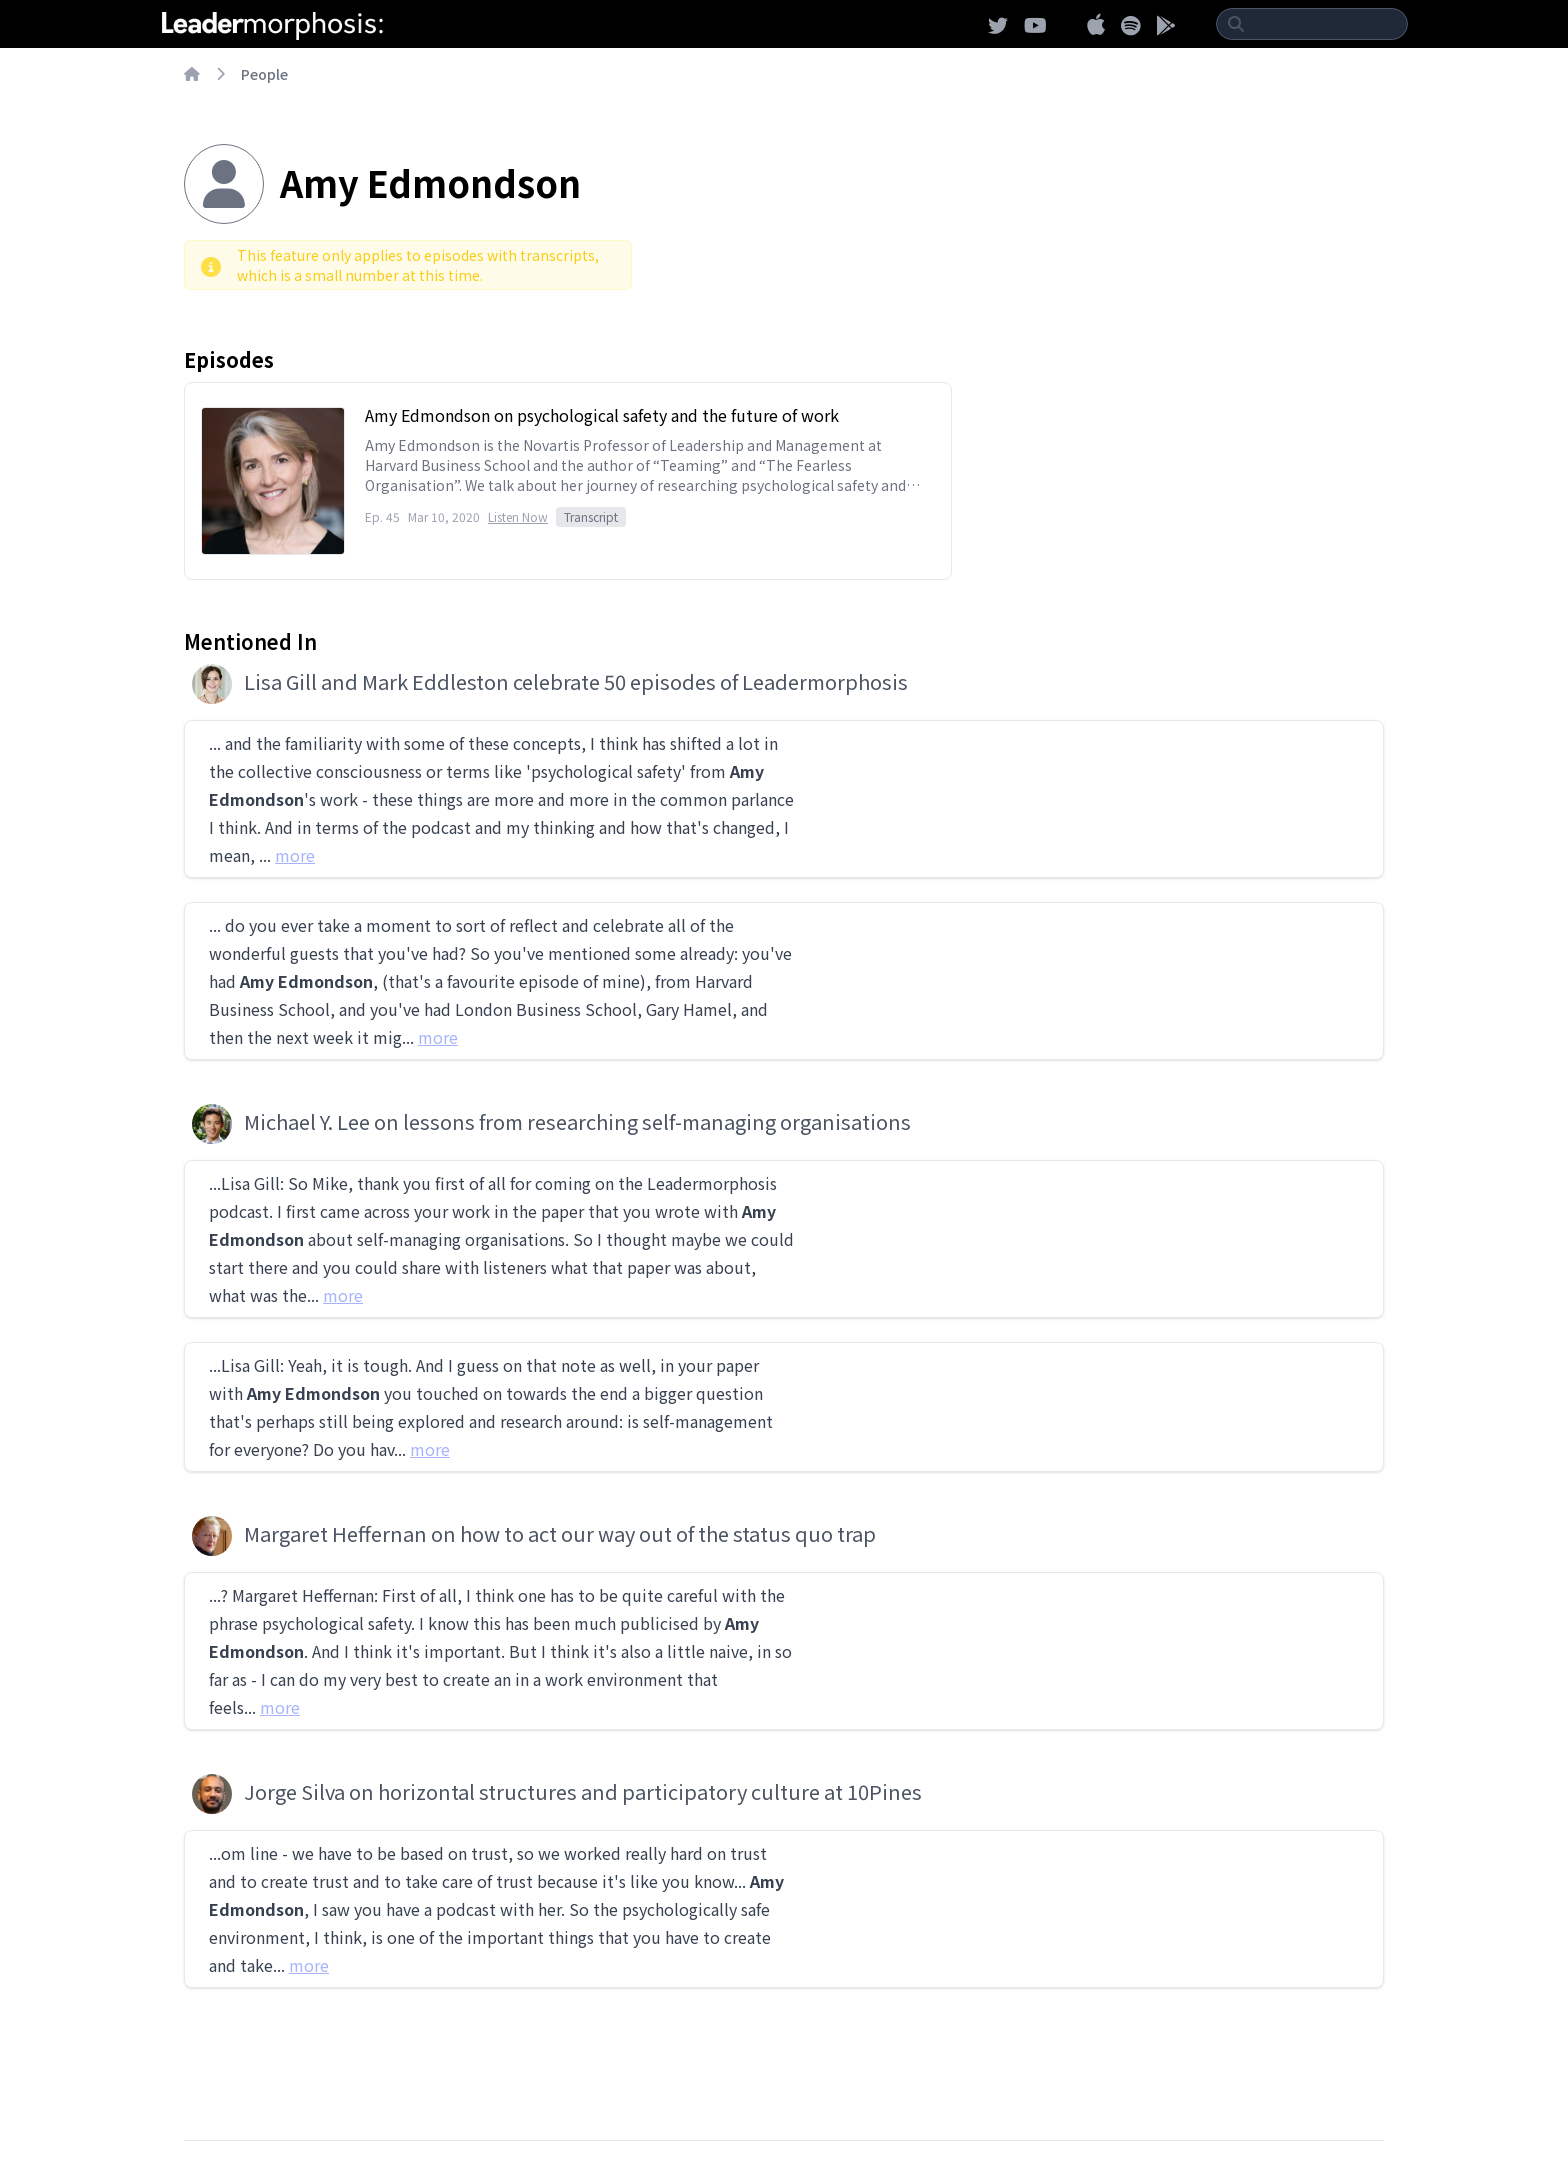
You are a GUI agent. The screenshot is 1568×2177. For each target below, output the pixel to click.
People (264, 74)
